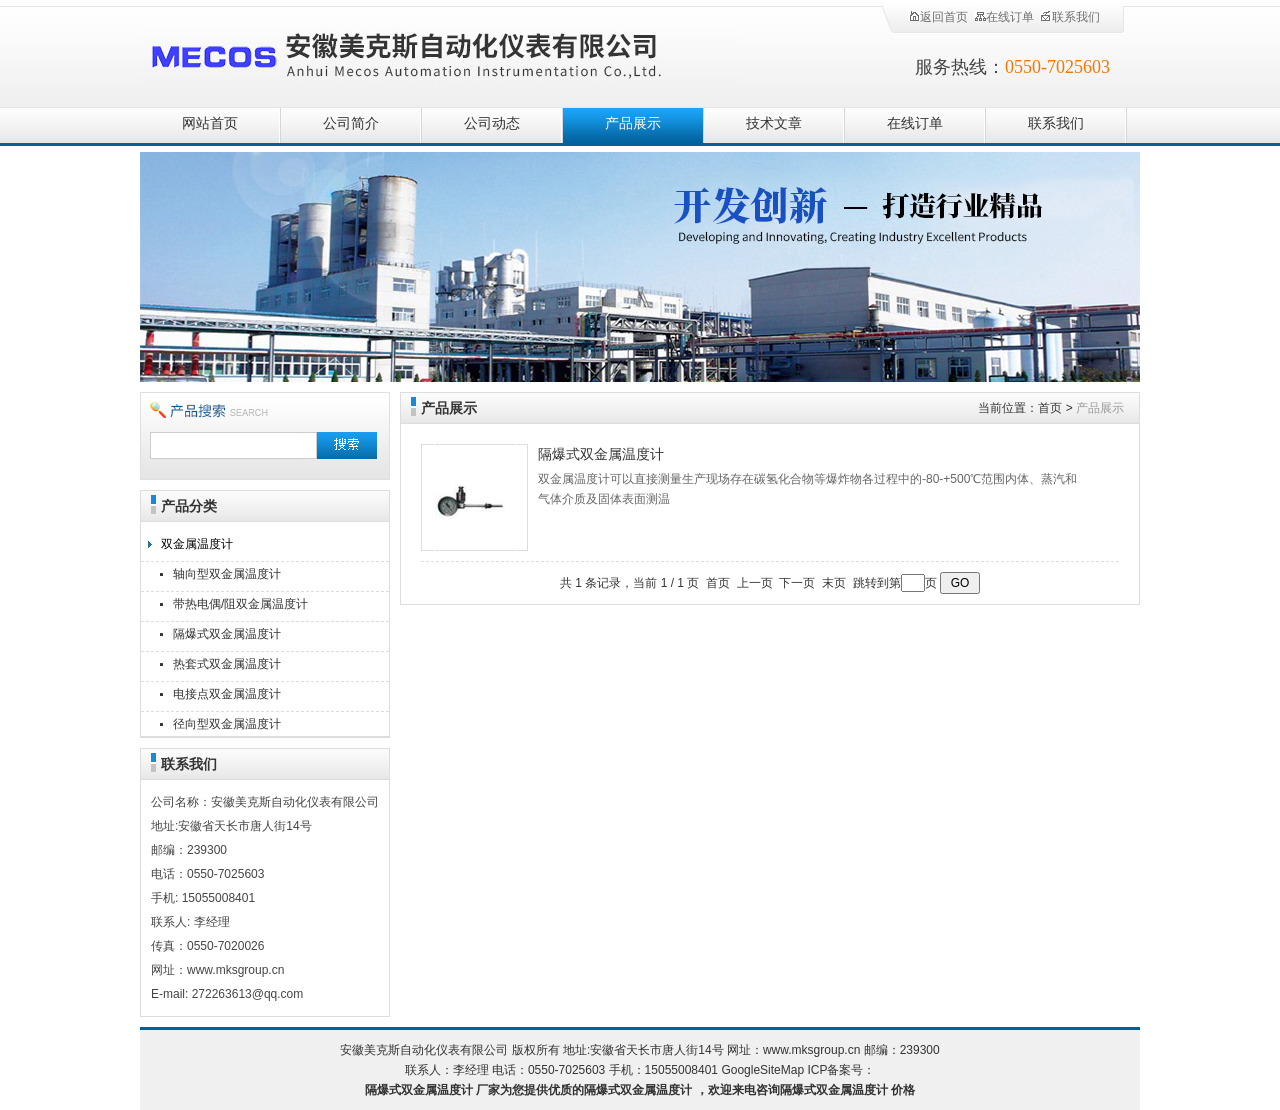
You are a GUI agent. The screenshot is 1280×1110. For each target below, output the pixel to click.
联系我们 (1070, 17)
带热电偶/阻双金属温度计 (240, 604)
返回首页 (938, 17)
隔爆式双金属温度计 (227, 634)
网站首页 (210, 123)
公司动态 (492, 123)
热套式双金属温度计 (227, 664)
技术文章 (774, 123)
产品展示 (633, 123)
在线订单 (1004, 17)
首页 (1050, 408)
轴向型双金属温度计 (227, 574)
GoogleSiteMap (762, 1070)
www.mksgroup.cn (811, 1050)
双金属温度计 (197, 544)
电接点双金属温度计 (227, 694)
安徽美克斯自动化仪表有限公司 (440, 52)
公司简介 (351, 123)
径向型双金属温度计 (227, 724)
